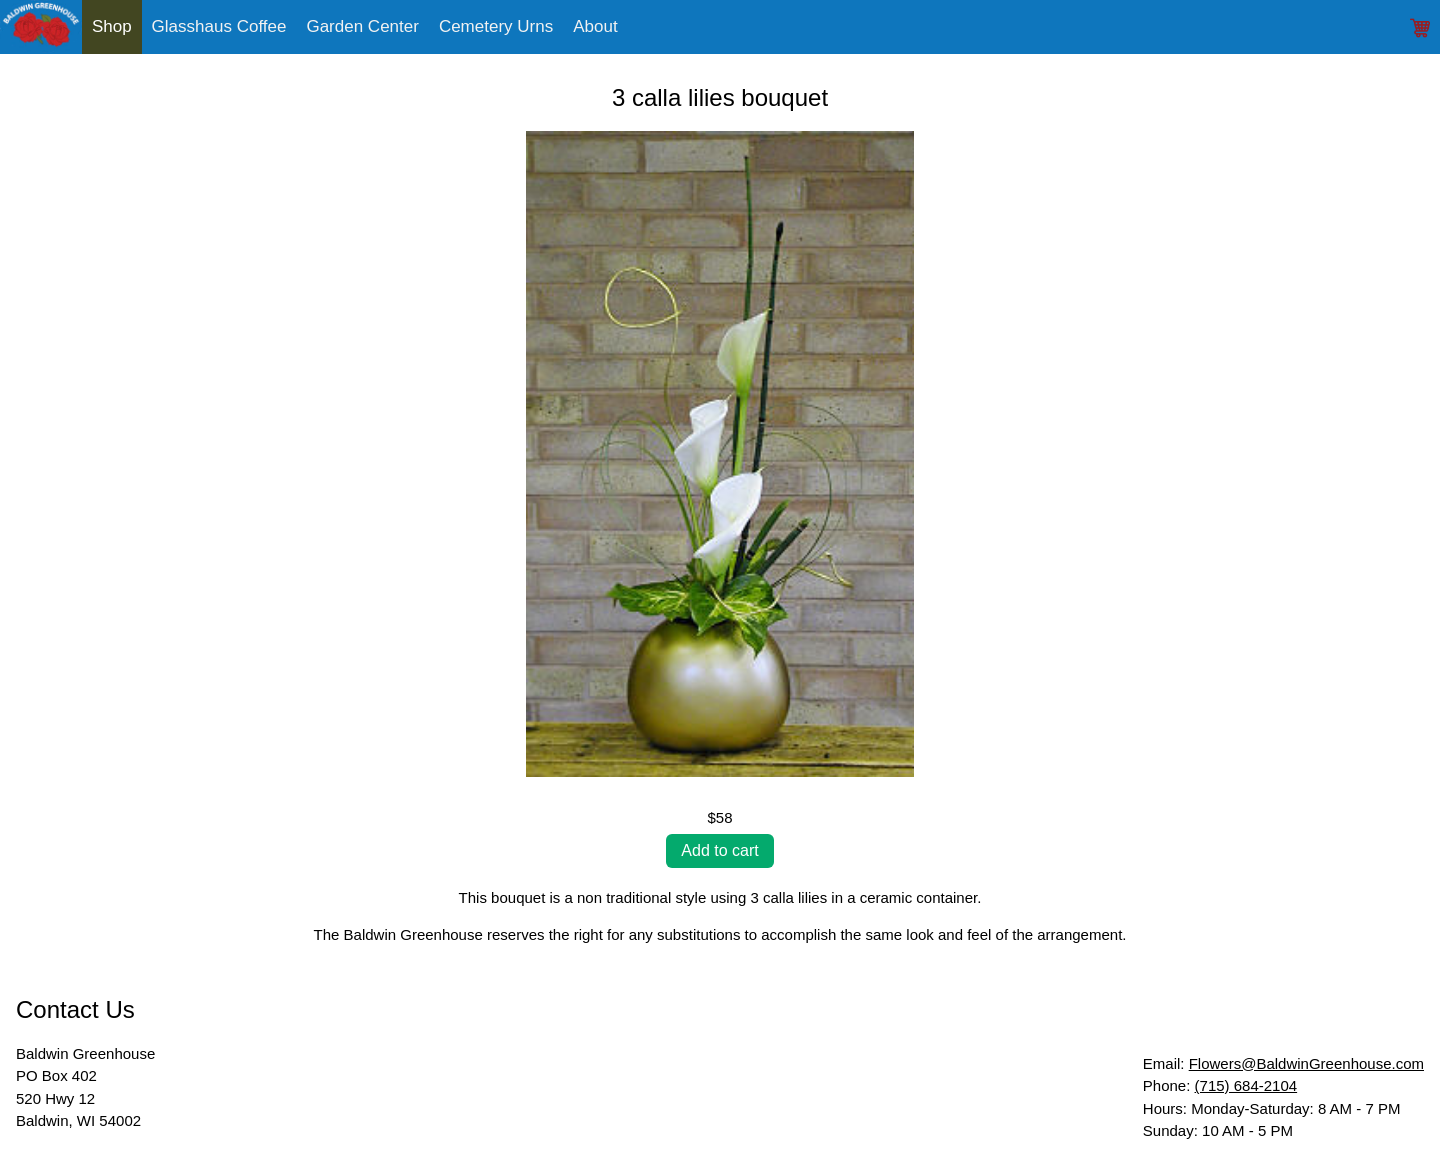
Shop (112, 26)
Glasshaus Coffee (219, 26)
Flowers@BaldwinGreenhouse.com (1306, 1063)
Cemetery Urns (496, 26)
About (595, 26)
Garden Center (362, 26)
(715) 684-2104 (1246, 1085)
